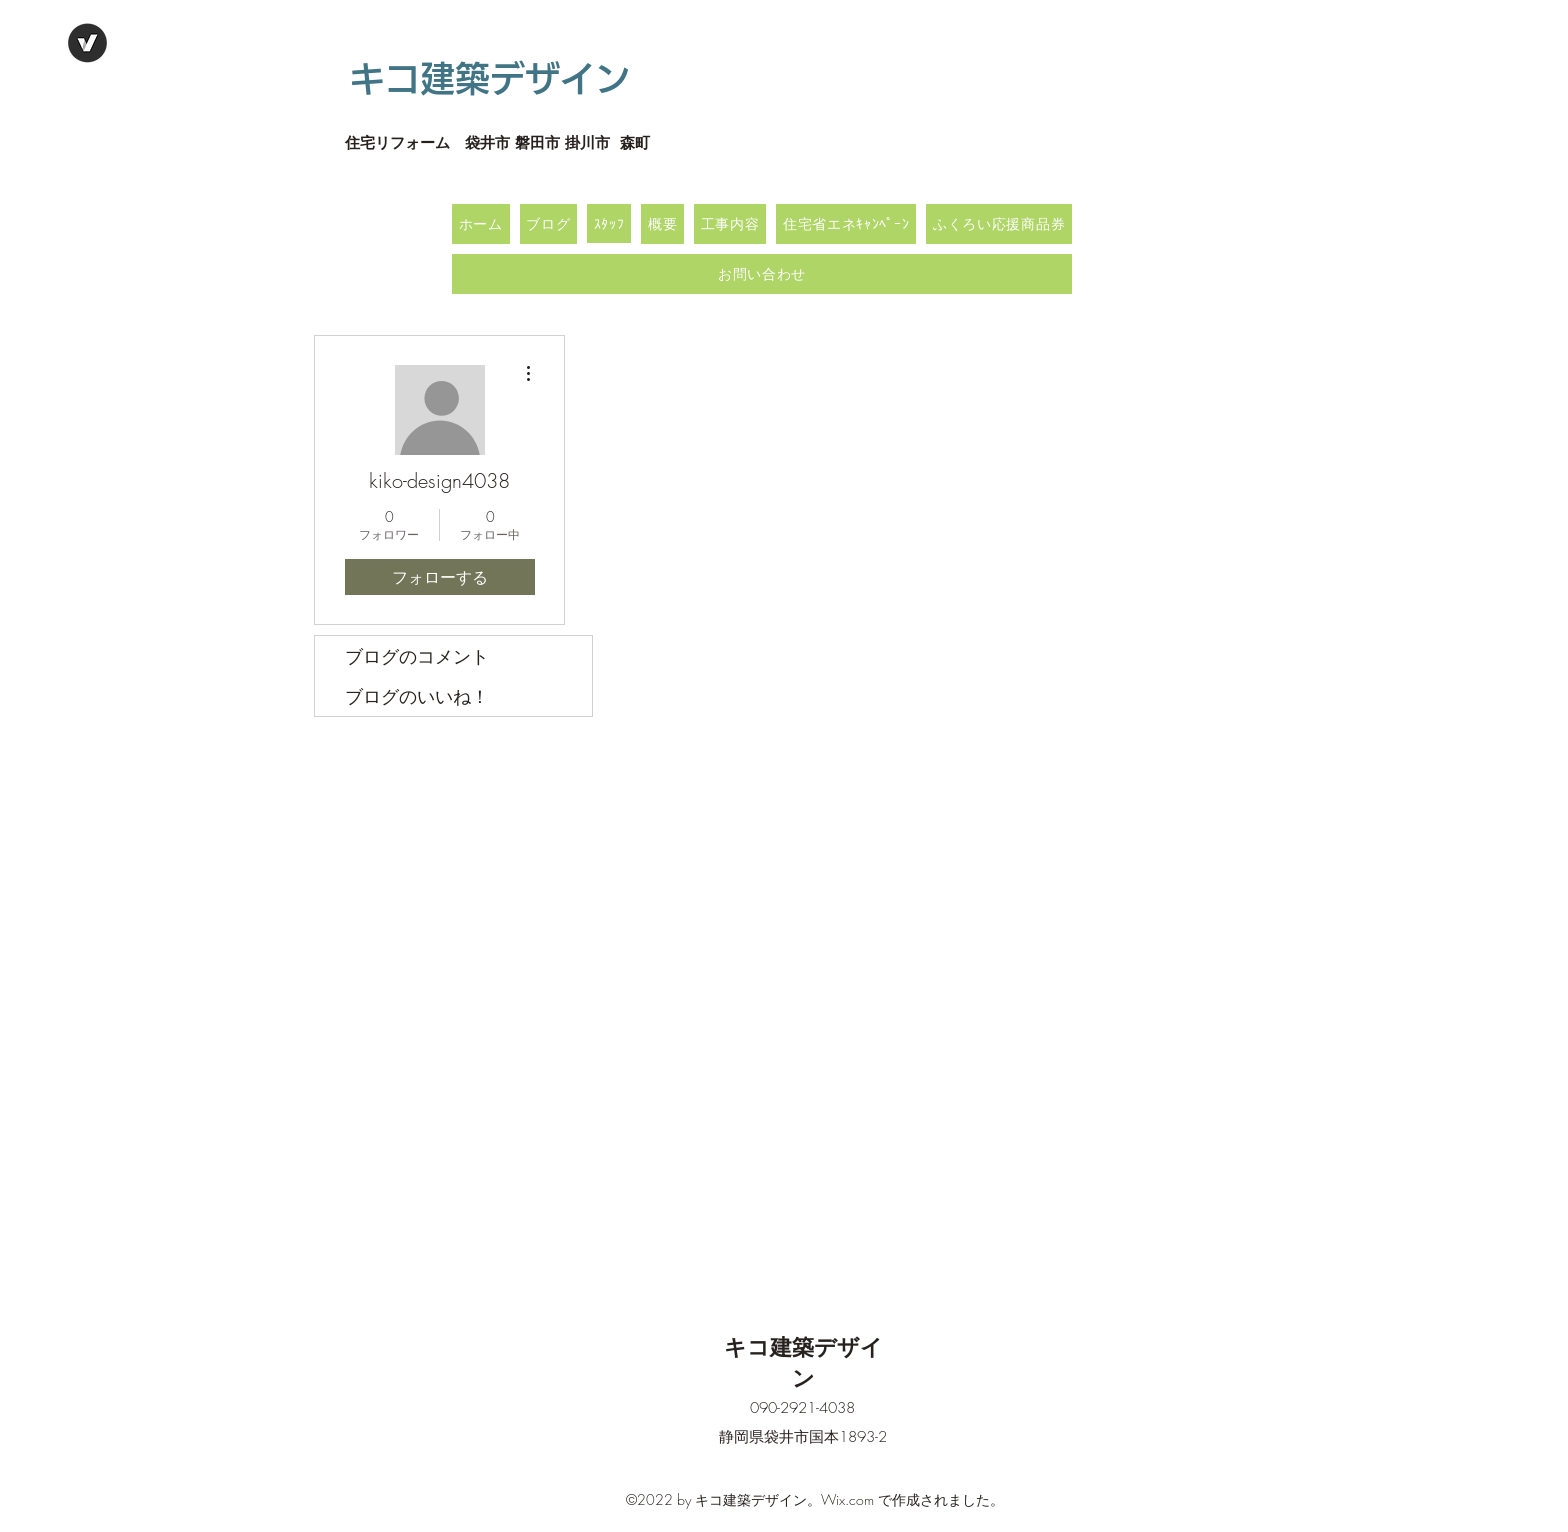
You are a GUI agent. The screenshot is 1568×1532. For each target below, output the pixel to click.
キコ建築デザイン (490, 78)
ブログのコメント (417, 656)
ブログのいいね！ (417, 696)
